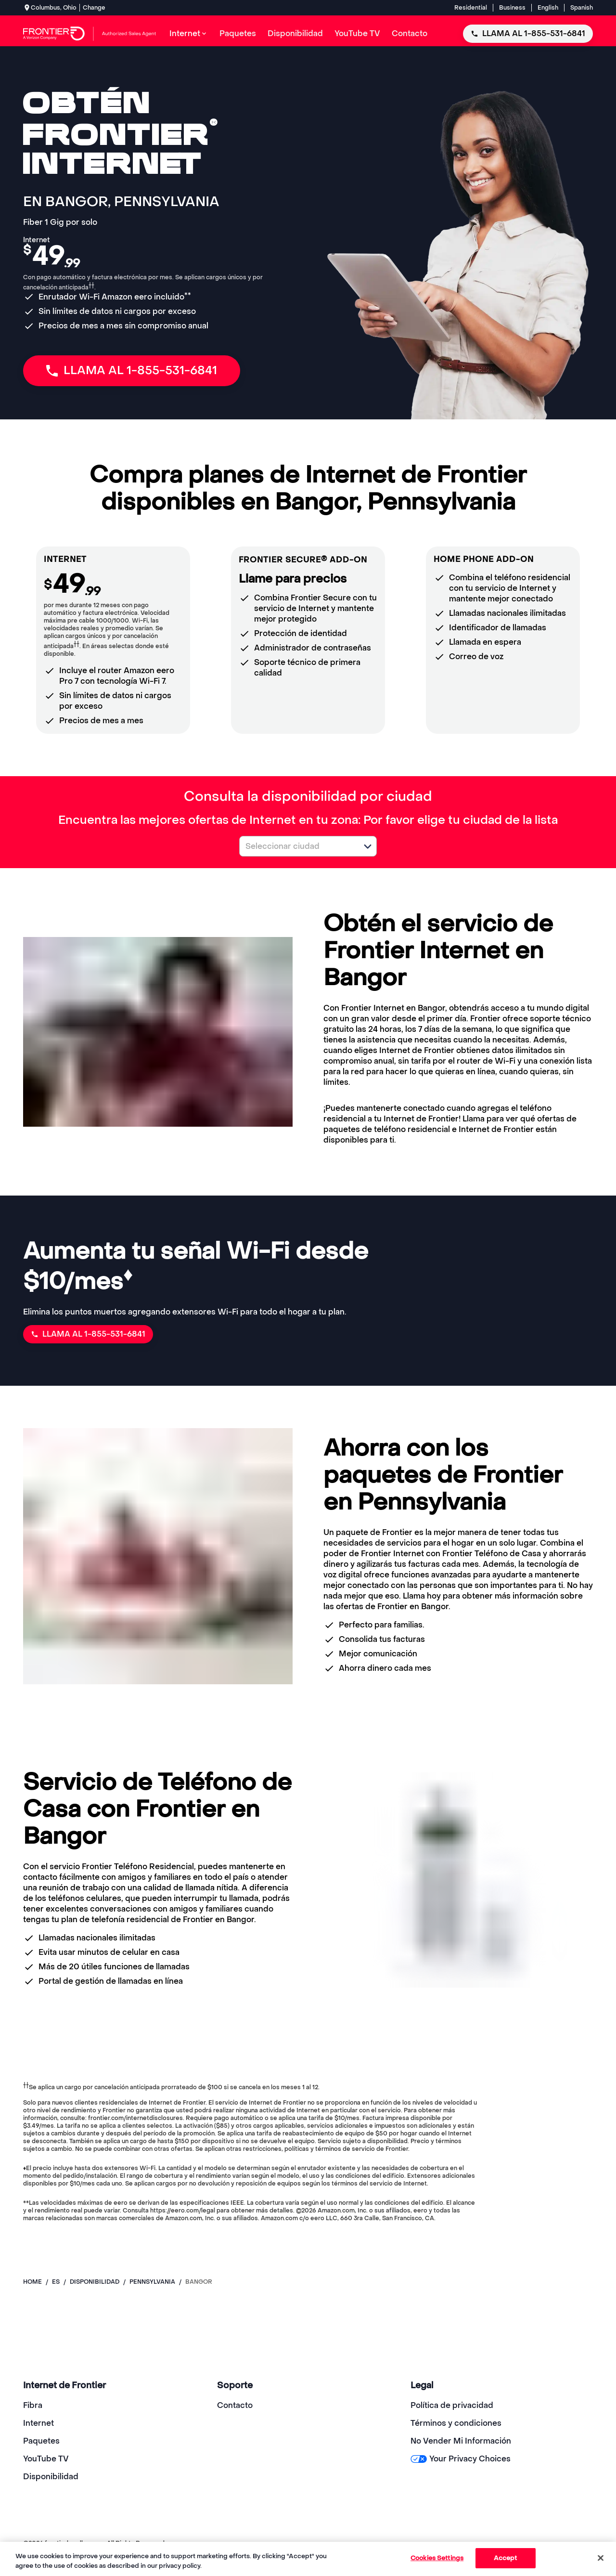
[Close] (600, 2557)
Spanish (581, 8)
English (548, 8)
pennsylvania (152, 2282)
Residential (470, 8)
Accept (505, 2558)
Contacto (235, 2405)
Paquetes (41, 2441)
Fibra (32, 2405)
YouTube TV (46, 2459)
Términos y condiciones (456, 2423)
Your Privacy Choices (460, 2459)
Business (512, 8)
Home (32, 2282)
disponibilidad (94, 2282)
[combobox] (297, 846)
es (56, 2282)
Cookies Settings (437, 2558)
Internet (38, 2423)
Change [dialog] (94, 8)
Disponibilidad (50, 2477)
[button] (367, 846)
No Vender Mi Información (461, 2441)
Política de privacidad (452, 2405)
